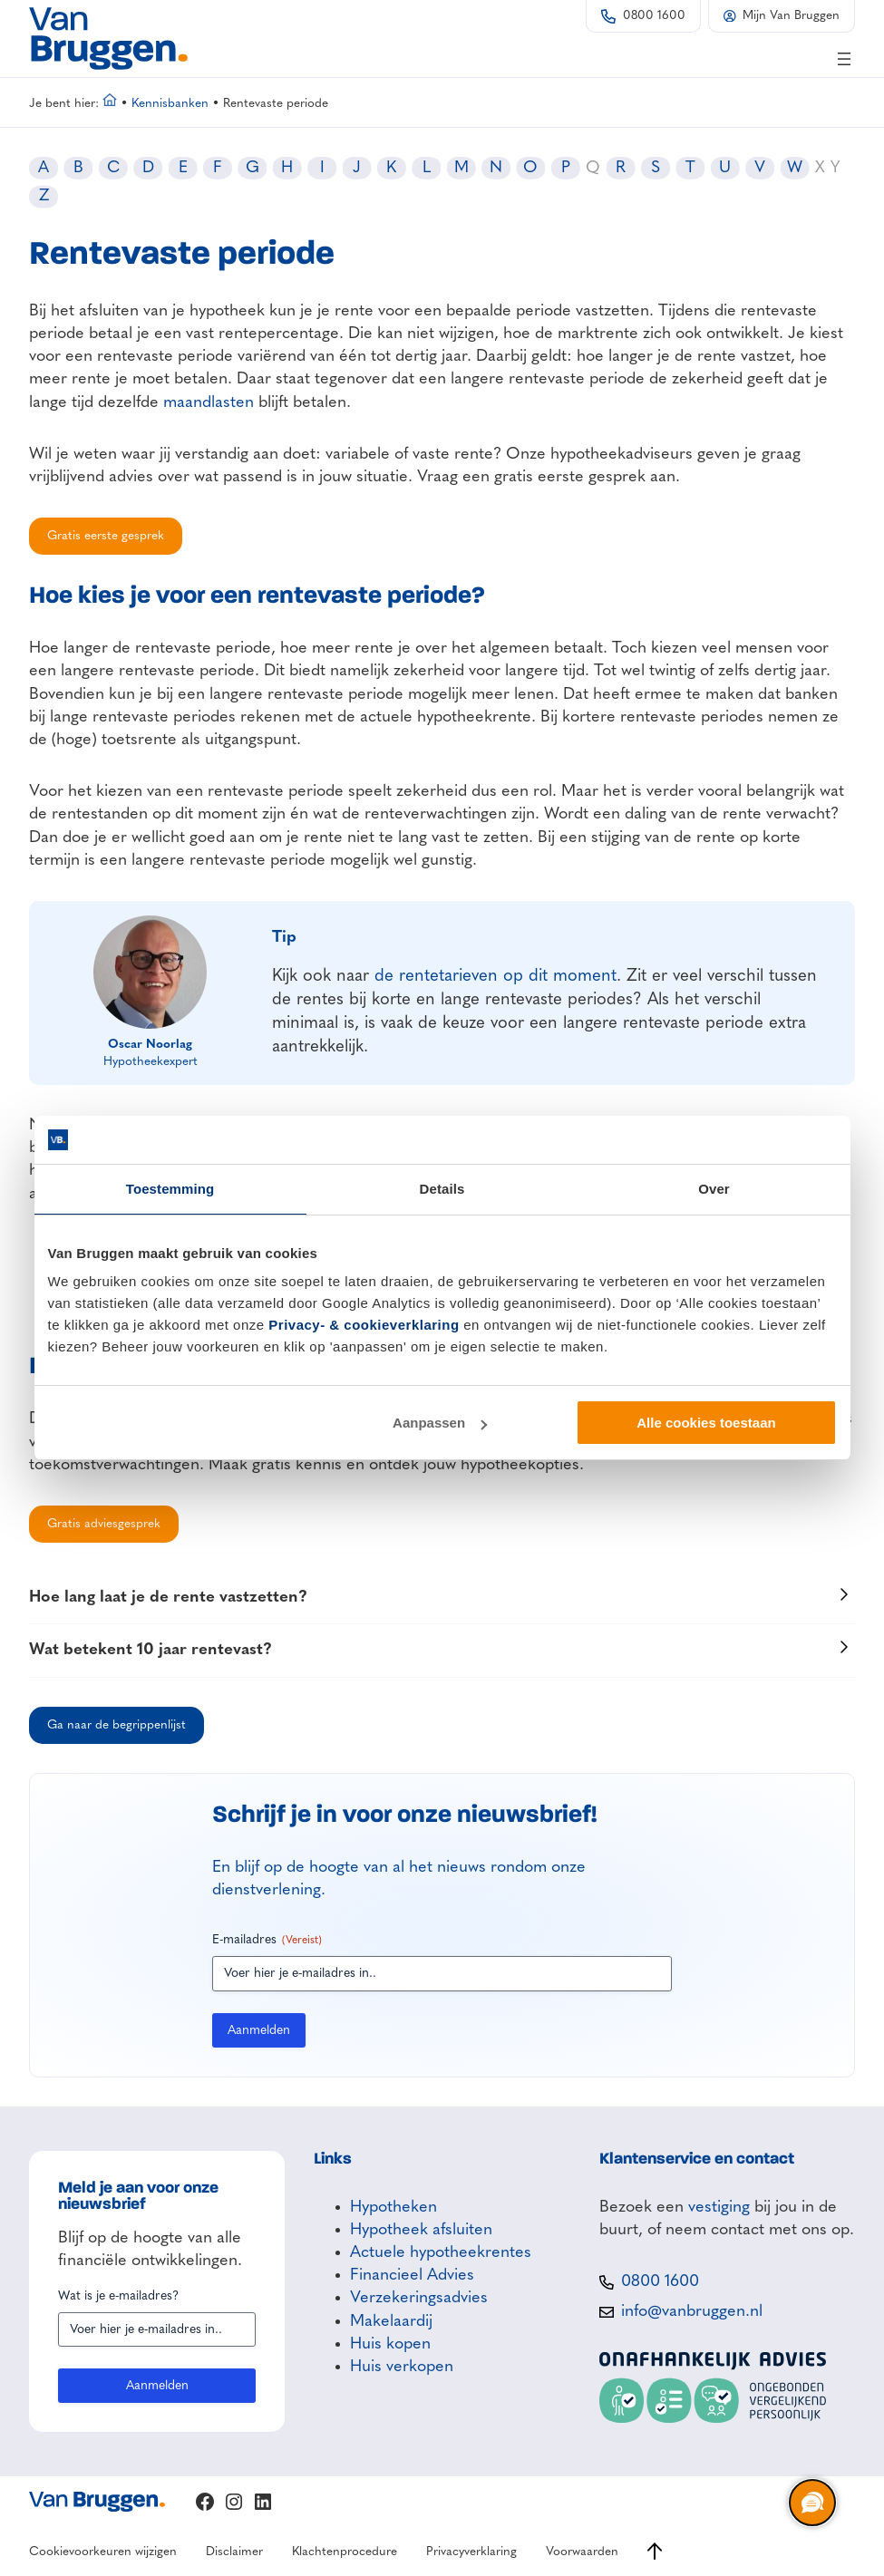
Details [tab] (442, 1188)
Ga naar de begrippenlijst (116, 1725)
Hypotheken (393, 2207)
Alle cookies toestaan (705, 1422)
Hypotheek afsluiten (421, 2230)
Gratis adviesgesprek (103, 1524)
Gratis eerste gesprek (105, 536)
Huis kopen (390, 2344)
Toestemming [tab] (170, 1188)
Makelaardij (391, 2321)
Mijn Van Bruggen (791, 16)
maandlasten (208, 402)
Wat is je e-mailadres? (118, 2296)
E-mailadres (267, 1941)
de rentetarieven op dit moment (495, 976)
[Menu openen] (844, 59)
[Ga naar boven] (654, 2551)
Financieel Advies (412, 2275)
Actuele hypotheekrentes (440, 2252)
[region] (811, 2503)
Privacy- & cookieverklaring (363, 1324)
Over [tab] (714, 1188)
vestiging (719, 2207)
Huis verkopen (401, 2366)
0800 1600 (654, 16)
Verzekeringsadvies (419, 2298)
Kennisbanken (170, 104)
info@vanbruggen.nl (692, 2311)
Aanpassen (440, 1422)
